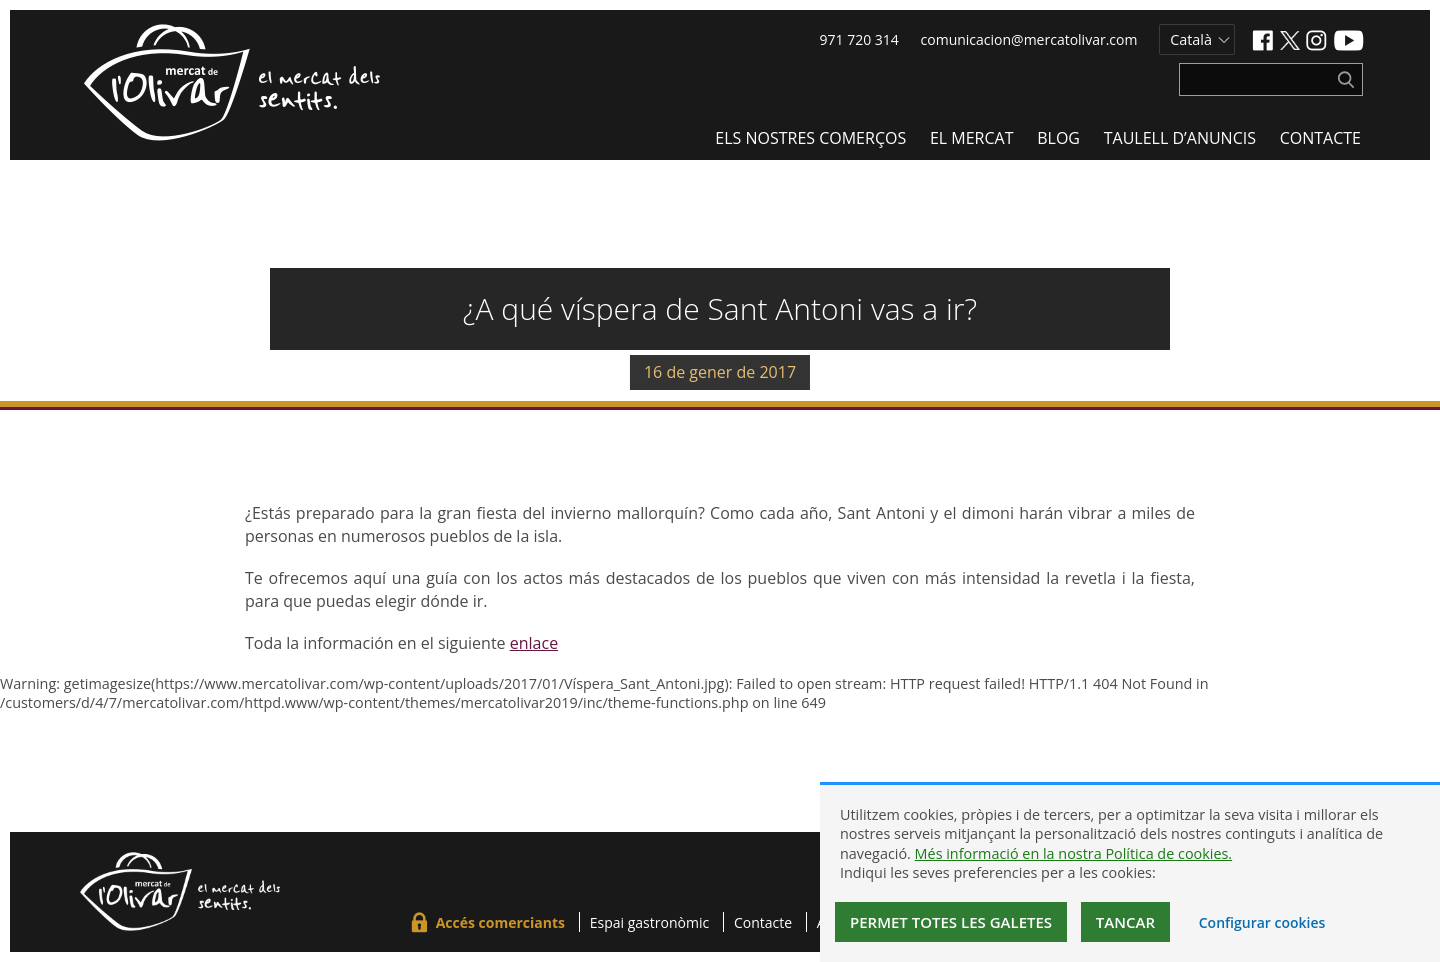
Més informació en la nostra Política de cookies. (1074, 853)
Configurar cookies (1262, 922)
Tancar (1125, 922)
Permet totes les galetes (951, 922)
